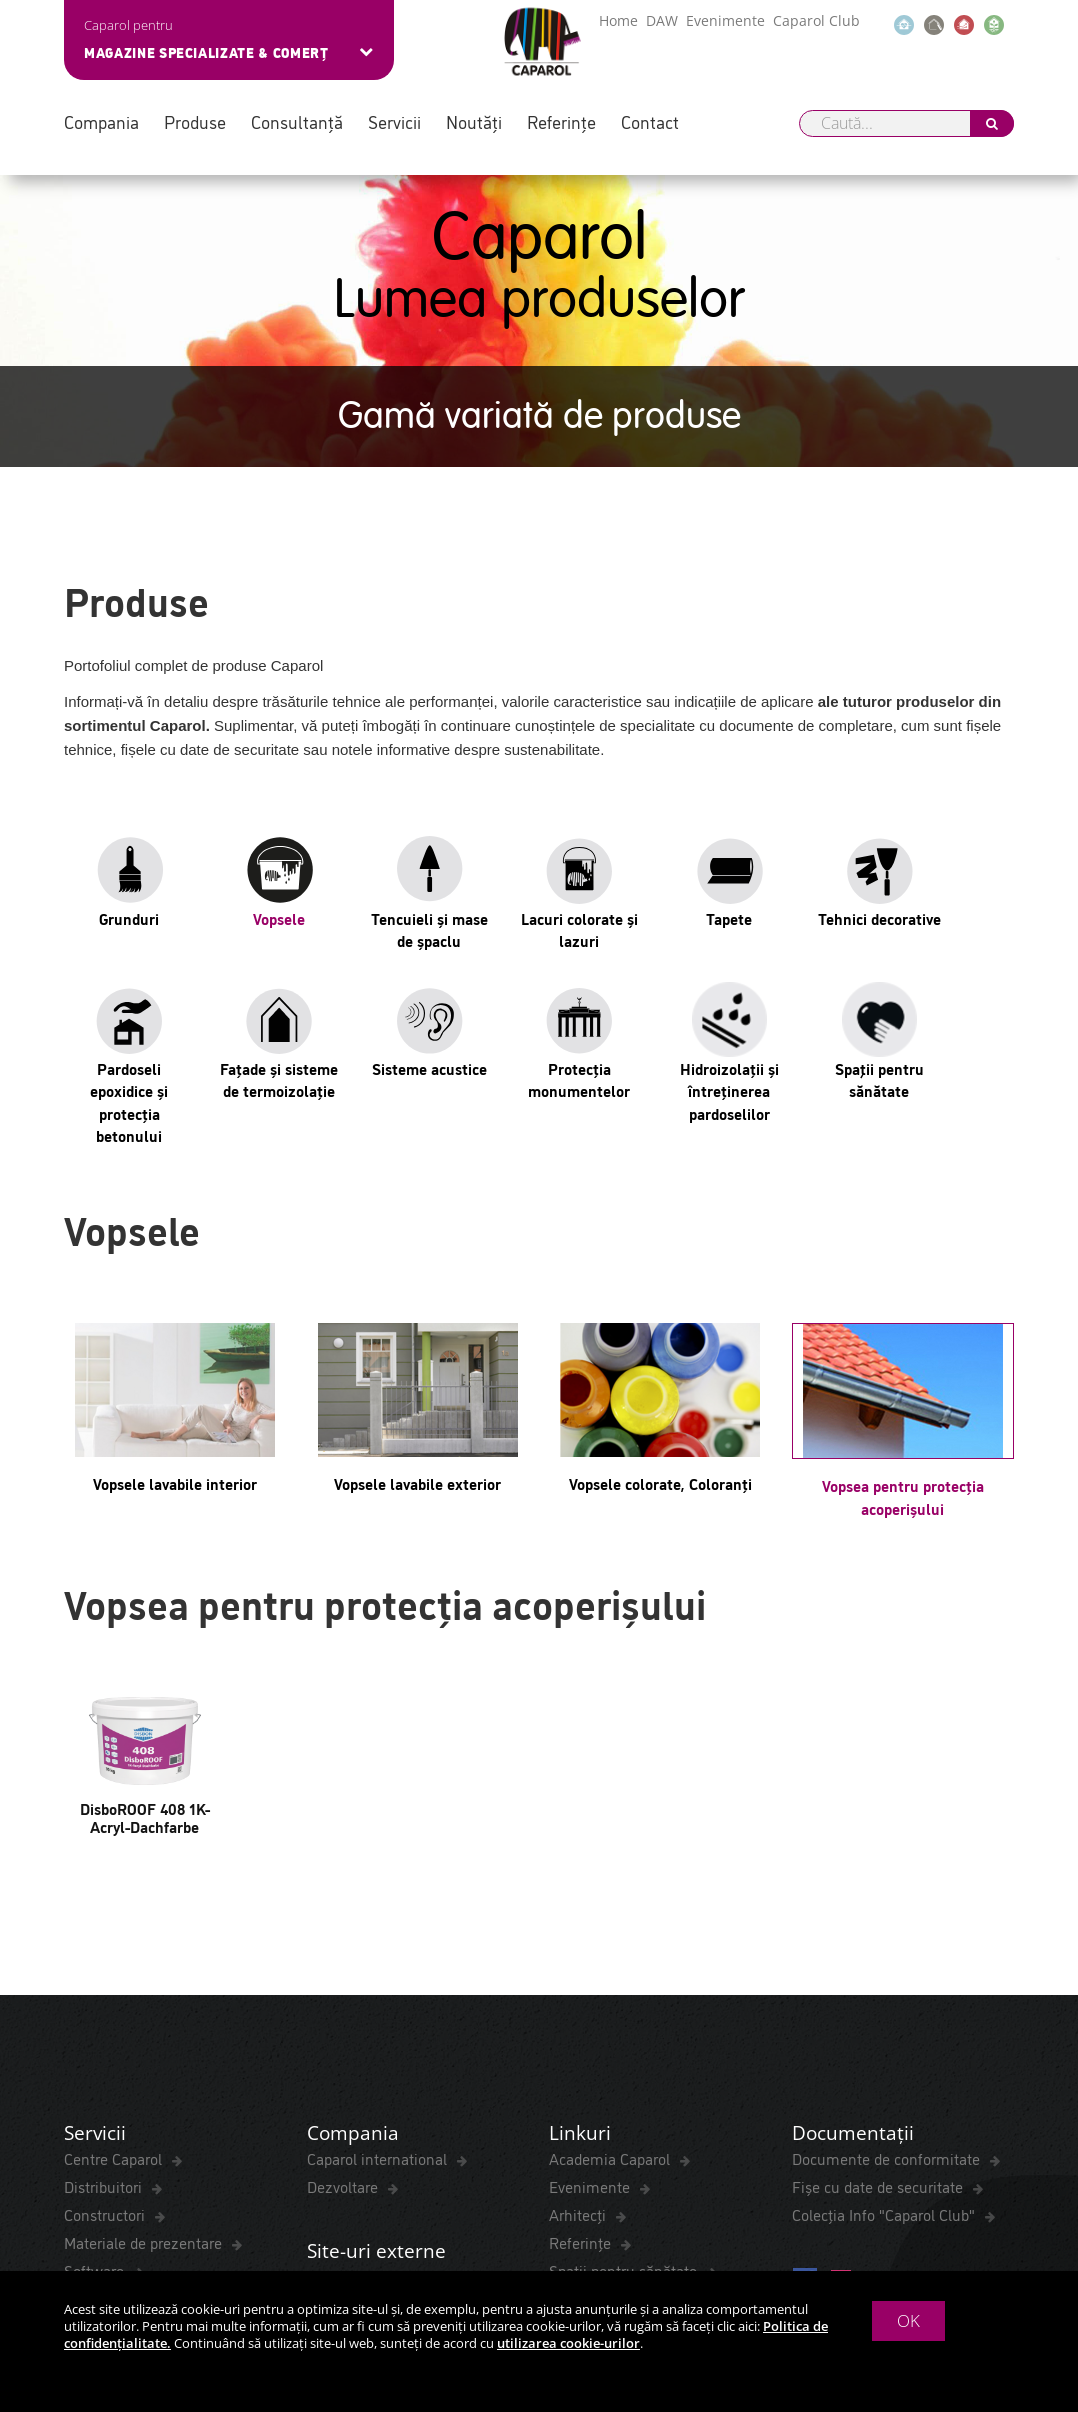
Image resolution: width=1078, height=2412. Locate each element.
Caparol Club (816, 20)
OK (908, 2320)
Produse (195, 121)
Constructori (106, 1925)
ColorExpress (108, 2009)
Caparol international (379, 1869)
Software (96, 1981)
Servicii (394, 121)
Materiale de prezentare (145, 1953)
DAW (662, 20)
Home (618, 20)
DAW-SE (337, 1990)
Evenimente (725, 20)
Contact (650, 121)
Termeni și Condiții (127, 2142)
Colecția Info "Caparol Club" (885, 1925)
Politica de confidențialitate (302, 2142)
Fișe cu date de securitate (879, 1897)
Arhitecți (579, 1925)
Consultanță (297, 121)
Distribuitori (105, 1897)
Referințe (561, 121)
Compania (101, 121)
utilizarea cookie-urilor (568, 2343)
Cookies (440, 2142)
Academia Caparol (611, 1869)
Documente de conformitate (888, 1869)
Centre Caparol (115, 1869)
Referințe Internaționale (389, 2018)
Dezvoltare (344, 1897)
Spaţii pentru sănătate (625, 1981)
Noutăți (474, 121)
